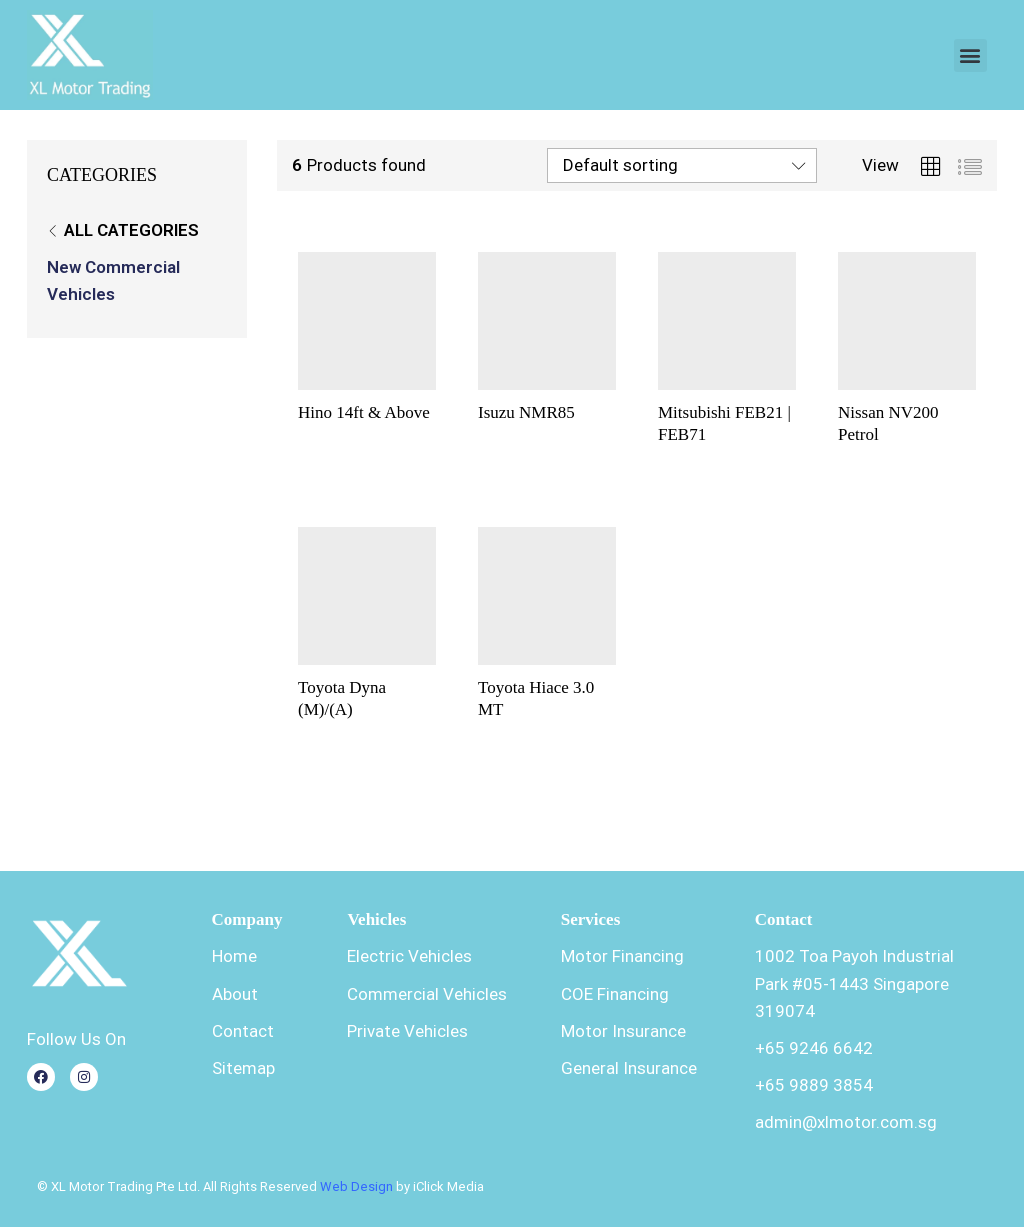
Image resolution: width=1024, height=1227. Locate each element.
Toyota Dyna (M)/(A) (342, 698)
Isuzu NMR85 (526, 412)
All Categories (131, 230)
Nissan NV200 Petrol (888, 423)
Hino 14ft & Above (364, 412)
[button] (970, 55)
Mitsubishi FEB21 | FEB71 (724, 423)
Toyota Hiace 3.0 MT (536, 698)
